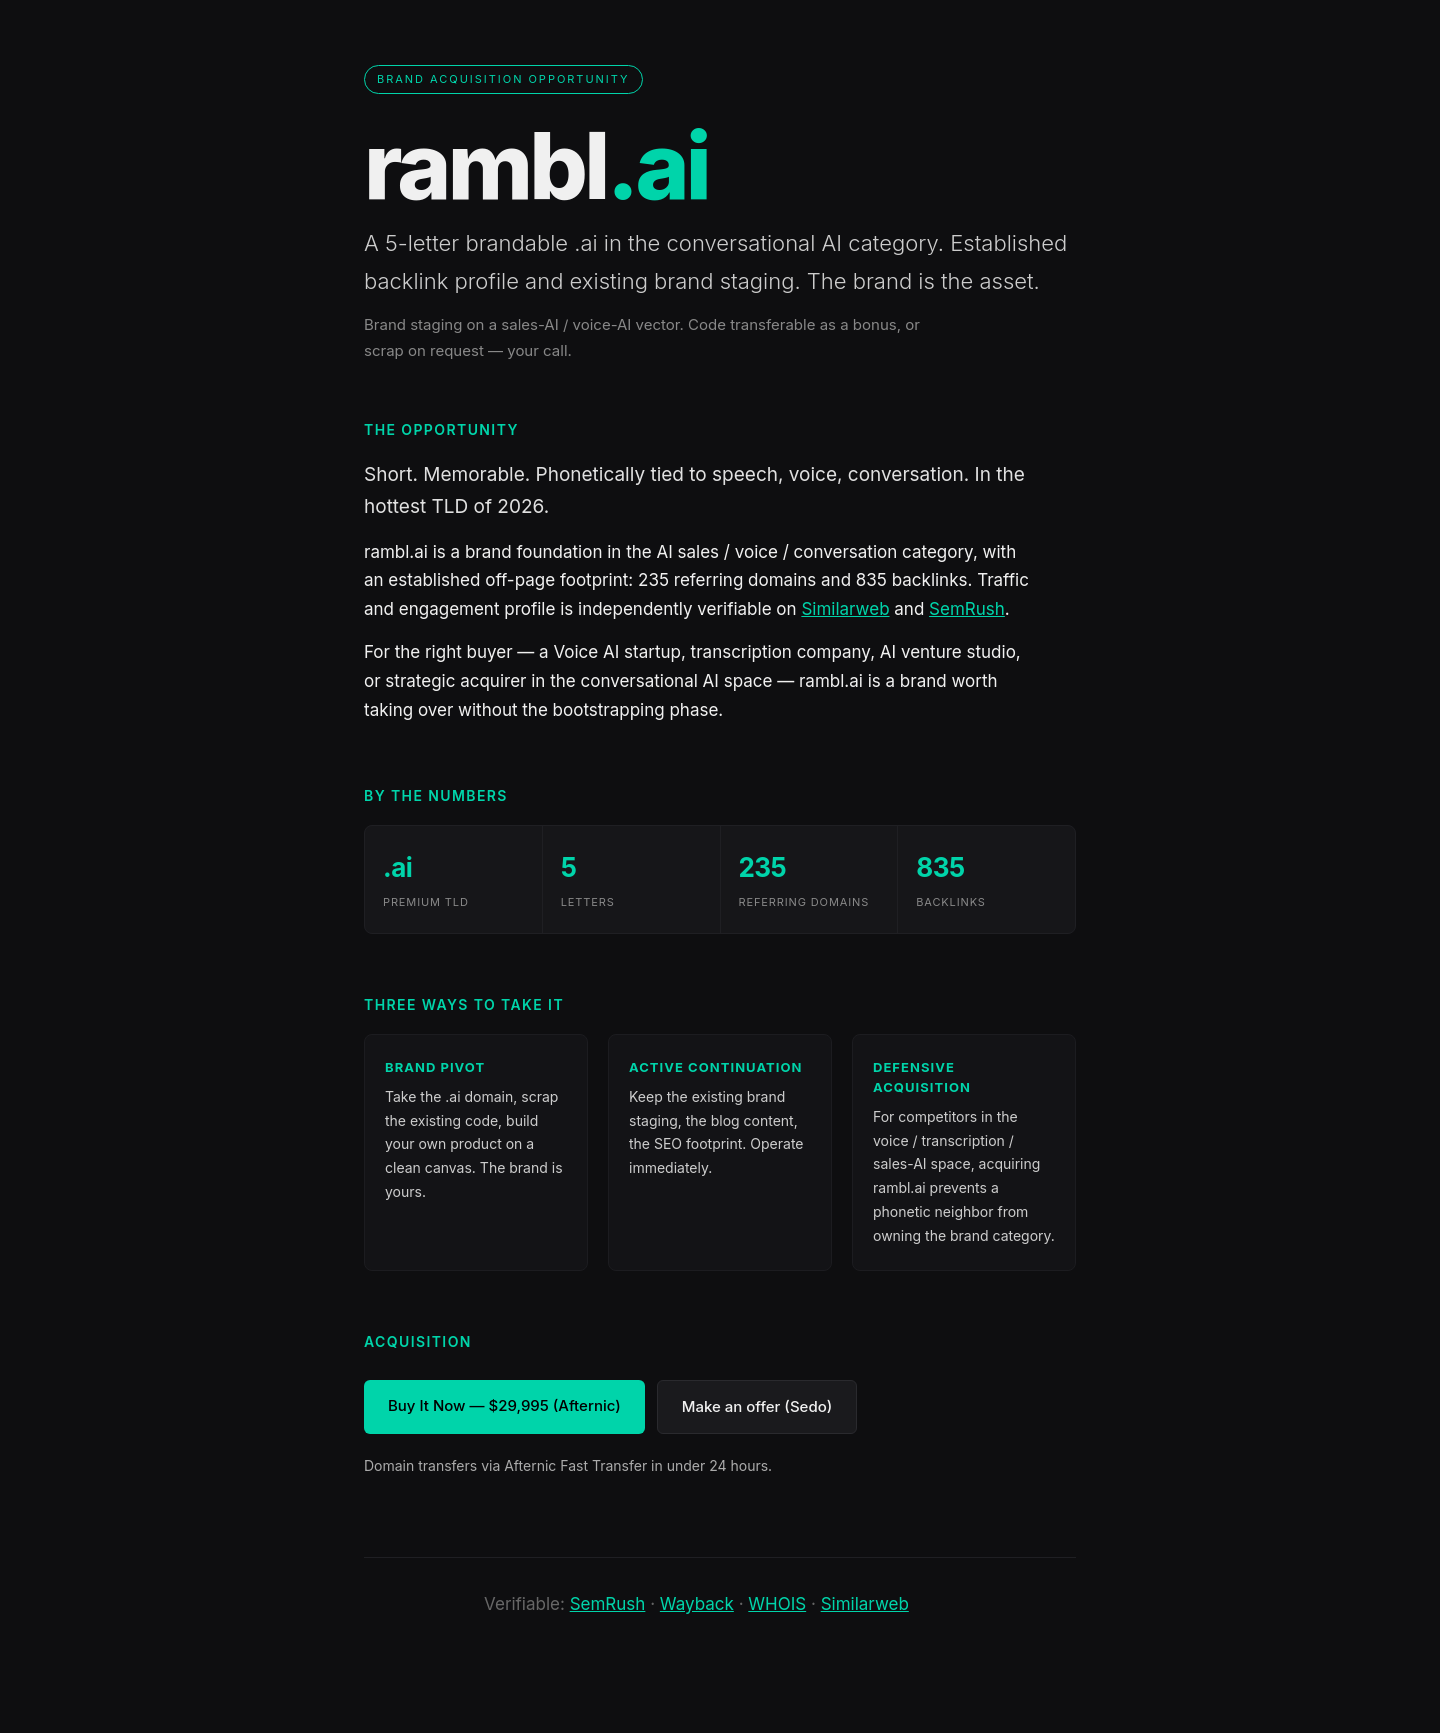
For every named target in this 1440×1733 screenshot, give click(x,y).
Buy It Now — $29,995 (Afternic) (504, 1405)
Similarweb (845, 609)
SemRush (967, 609)
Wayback (697, 1604)
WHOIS (777, 1604)
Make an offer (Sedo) (757, 1406)
